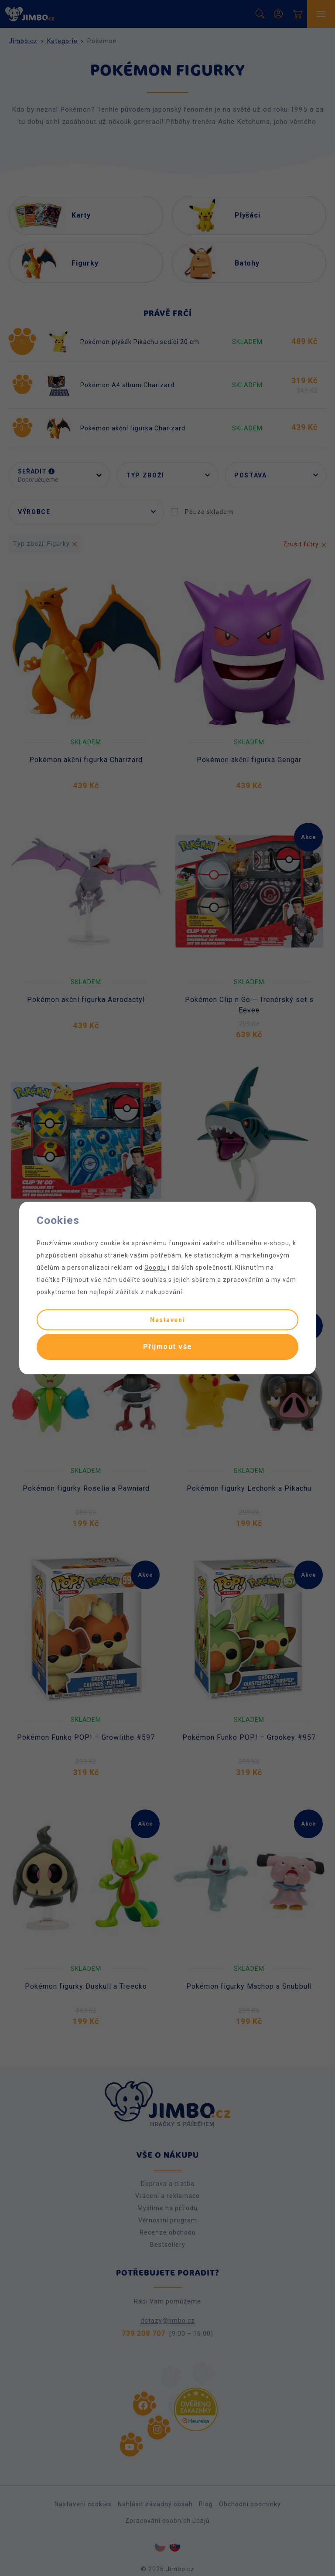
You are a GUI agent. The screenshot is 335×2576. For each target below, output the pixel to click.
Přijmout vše (167, 1347)
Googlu (155, 1267)
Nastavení (167, 1319)
